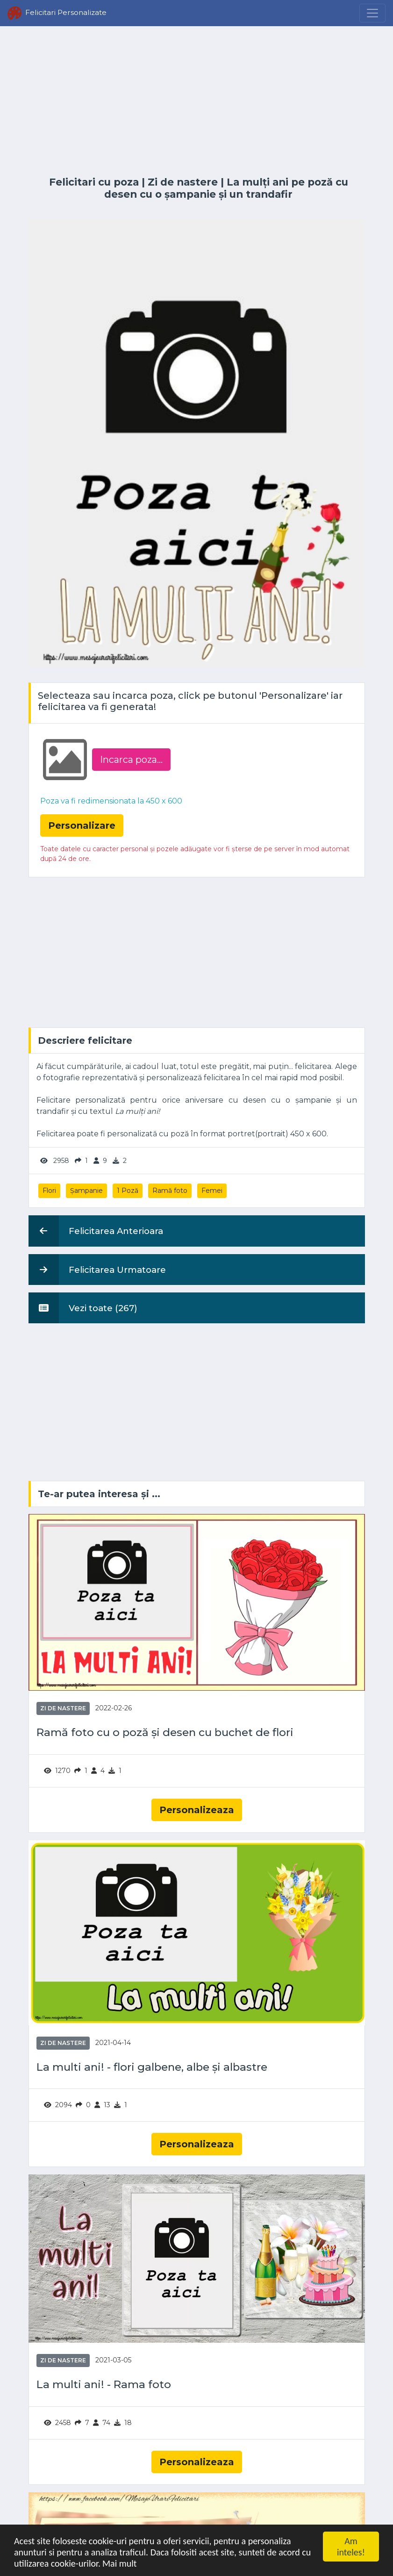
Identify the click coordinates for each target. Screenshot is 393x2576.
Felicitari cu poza (94, 182)
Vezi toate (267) (83, 1307)
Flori (49, 1190)
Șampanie (86, 1190)
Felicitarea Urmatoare (97, 1269)
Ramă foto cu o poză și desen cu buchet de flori (164, 1732)
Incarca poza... (131, 759)
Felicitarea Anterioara (96, 1230)
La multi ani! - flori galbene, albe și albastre (151, 2067)
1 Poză (127, 1190)
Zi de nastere (183, 182)
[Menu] (372, 13)
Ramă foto (169, 1190)
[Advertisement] (197, 101)
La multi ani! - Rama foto (103, 2384)
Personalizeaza (196, 1809)
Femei (211, 1190)
